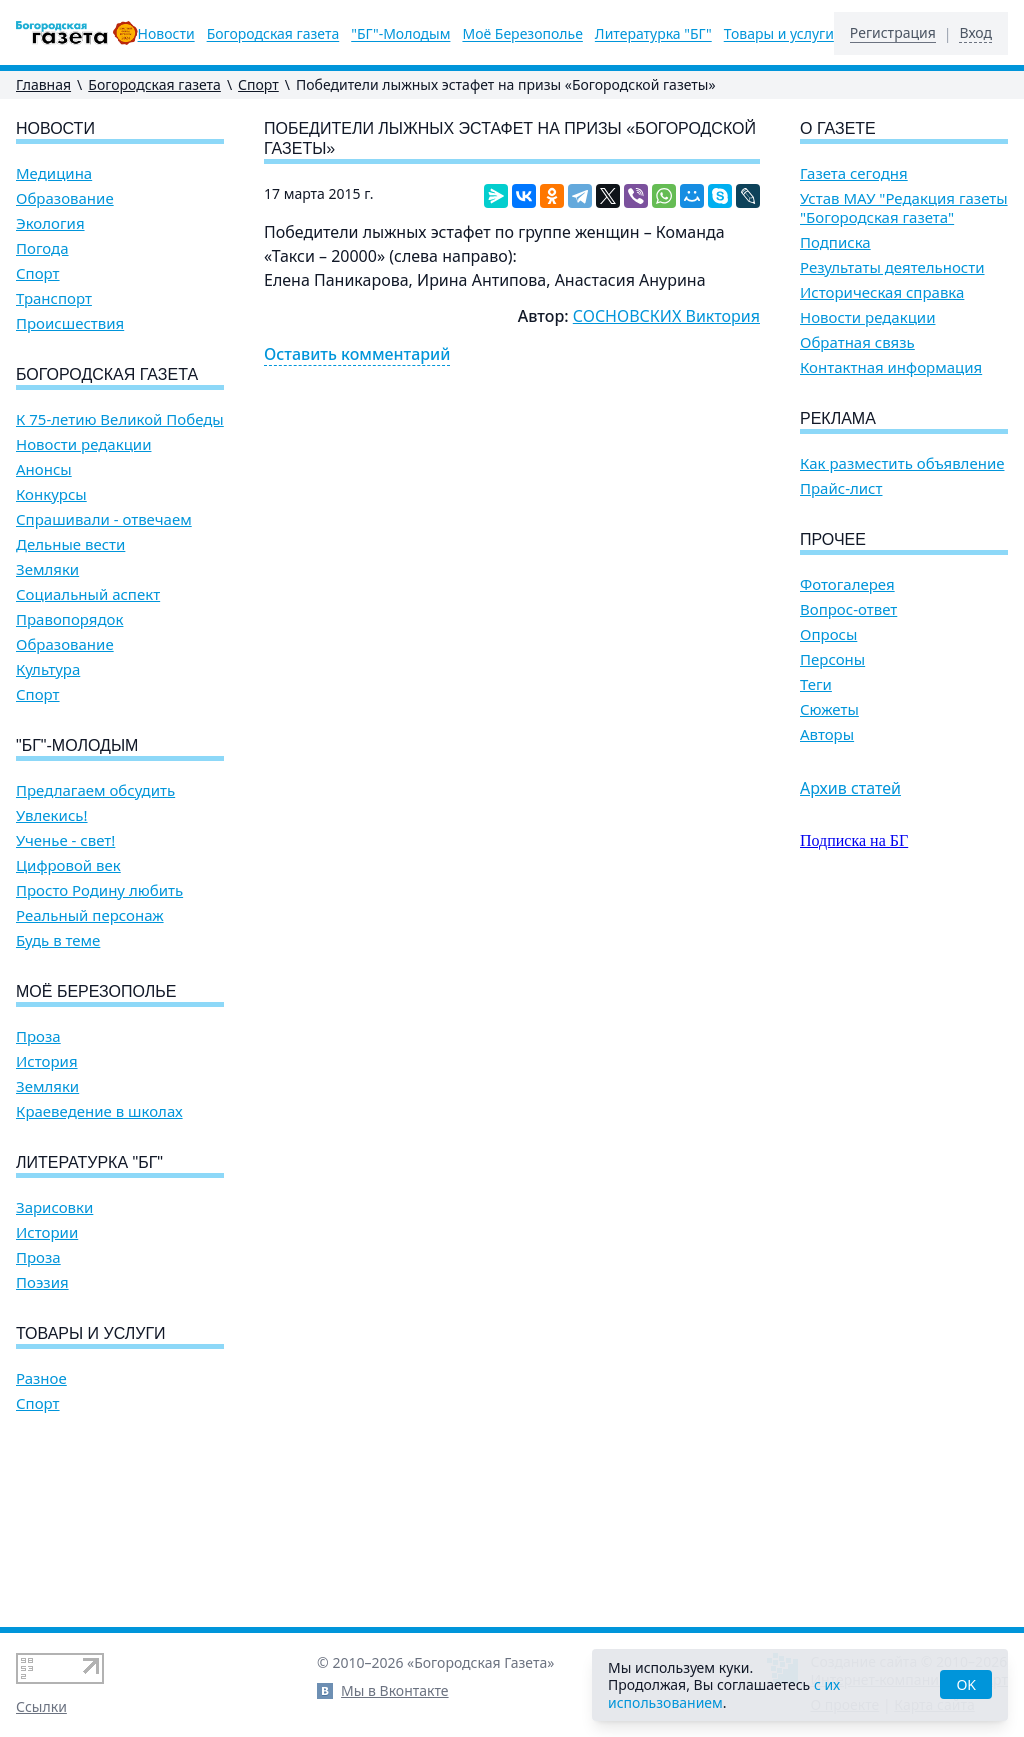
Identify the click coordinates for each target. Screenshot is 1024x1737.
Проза (38, 1036)
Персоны (832, 659)
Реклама (838, 418)
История (47, 1061)
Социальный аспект (88, 594)
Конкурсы (51, 494)
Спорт (258, 84)
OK (966, 1684)
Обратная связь (857, 342)
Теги (816, 684)
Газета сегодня (854, 173)
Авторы (827, 734)
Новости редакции (83, 444)
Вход (975, 33)
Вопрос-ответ (848, 609)
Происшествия (70, 323)
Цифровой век (68, 865)
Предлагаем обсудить (95, 790)
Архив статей (850, 788)
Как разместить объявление (902, 463)
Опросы (828, 634)
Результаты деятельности (892, 267)
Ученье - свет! (65, 840)
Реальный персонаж (90, 915)
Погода (42, 248)
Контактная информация (891, 367)
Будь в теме (58, 940)
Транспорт (54, 298)
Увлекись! (52, 815)
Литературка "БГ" (653, 34)
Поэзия (42, 1282)
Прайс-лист (841, 488)
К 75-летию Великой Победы (120, 419)
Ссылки (41, 1706)
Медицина (54, 173)
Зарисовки (54, 1207)
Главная (43, 84)
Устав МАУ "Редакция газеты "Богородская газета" (904, 208)
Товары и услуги (779, 34)
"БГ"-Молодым (400, 34)
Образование (65, 198)
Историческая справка (882, 292)
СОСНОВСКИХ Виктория (666, 316)
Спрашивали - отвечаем (104, 519)
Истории (47, 1232)
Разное (41, 1378)
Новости (166, 34)
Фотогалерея (847, 584)
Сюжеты (829, 709)
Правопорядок (69, 619)
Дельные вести (70, 544)
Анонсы (44, 469)
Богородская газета (273, 34)
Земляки (47, 569)
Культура (48, 669)
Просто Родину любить (99, 890)
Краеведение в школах (99, 1111)
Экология (50, 223)
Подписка (835, 242)
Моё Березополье (522, 34)
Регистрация (893, 33)
